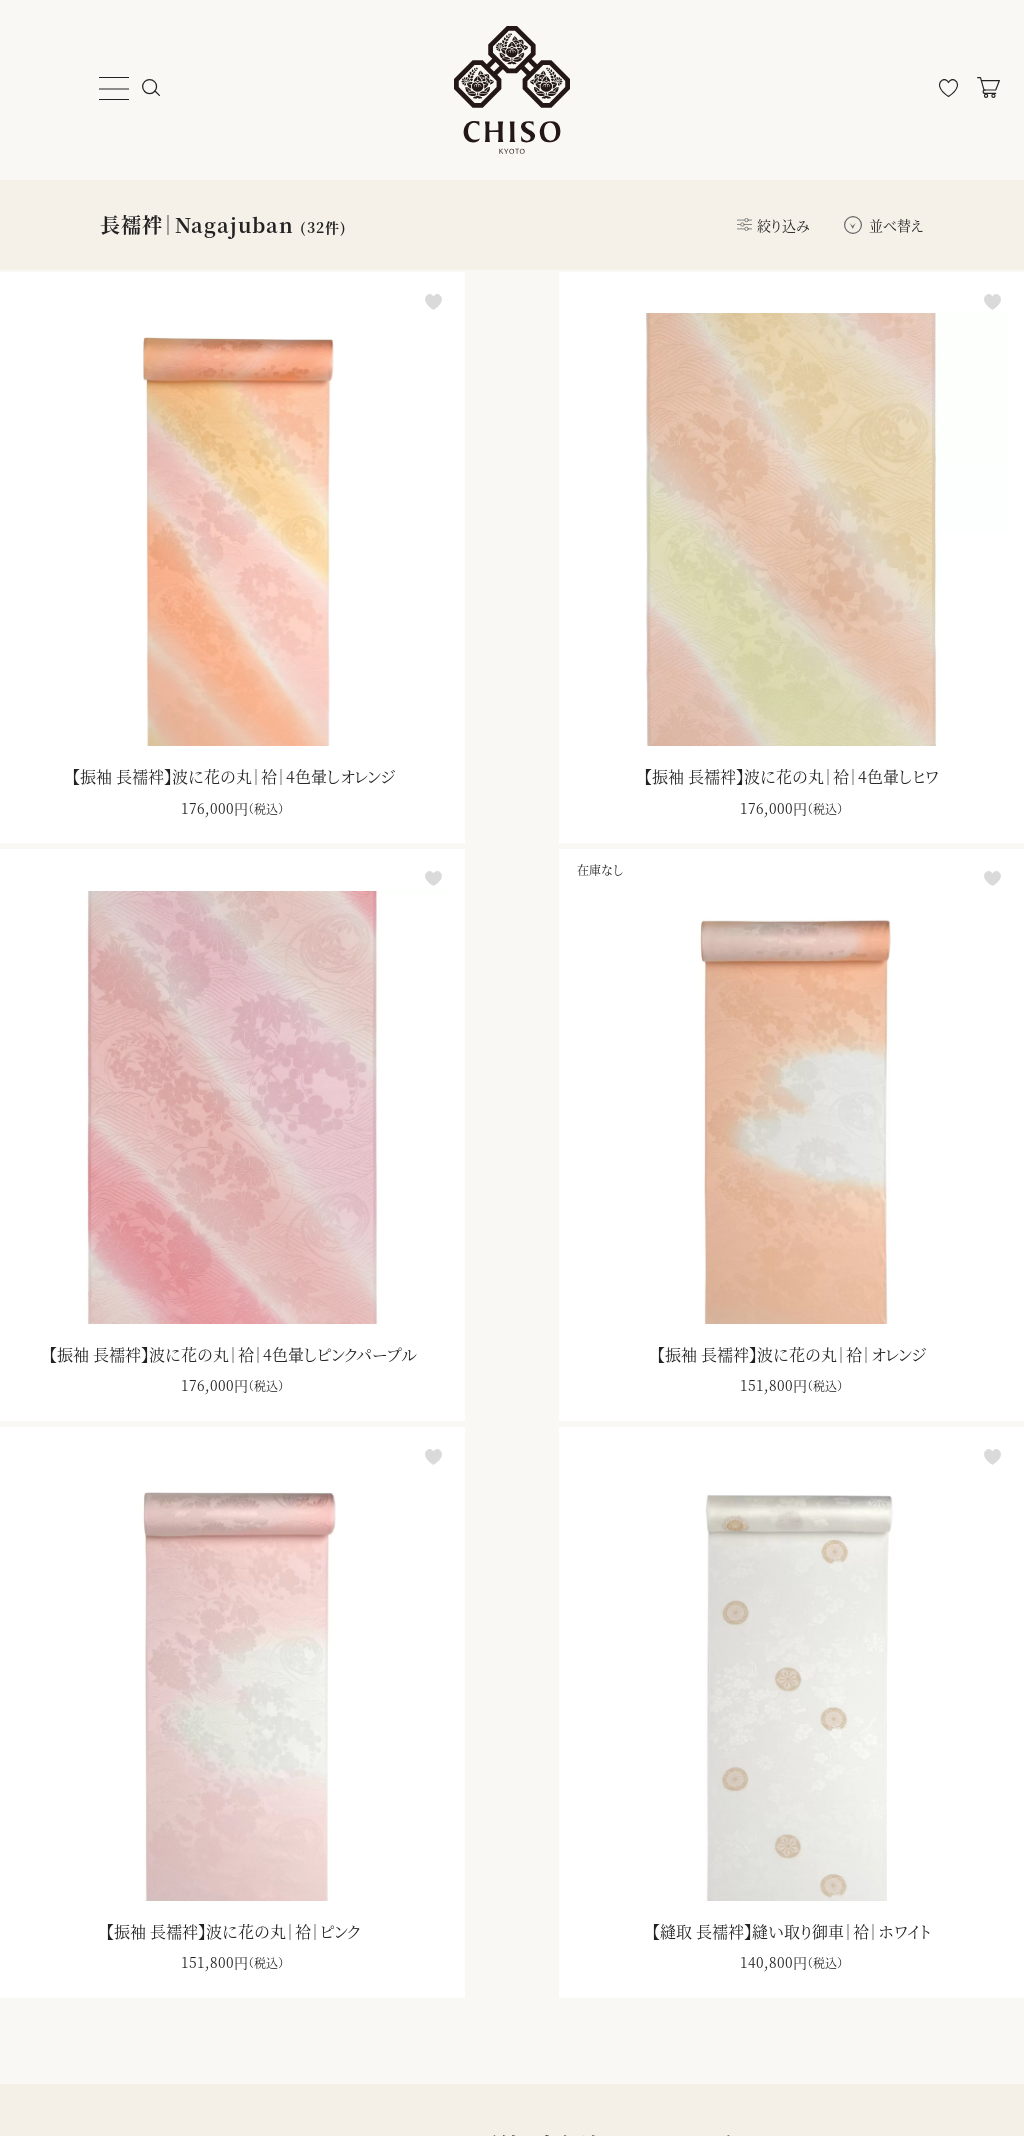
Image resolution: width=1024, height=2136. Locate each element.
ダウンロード (574, 1634)
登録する (933, 1979)
